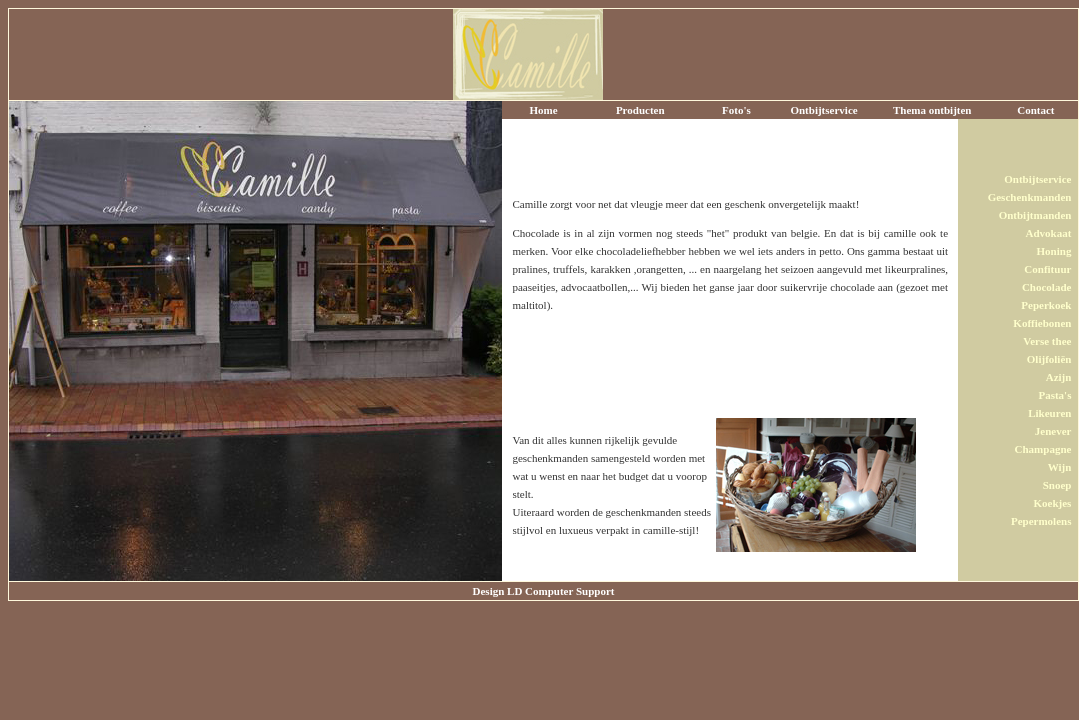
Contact (1035, 110)
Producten (640, 110)
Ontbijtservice (823, 110)
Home (544, 110)
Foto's (736, 110)
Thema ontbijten (932, 110)
